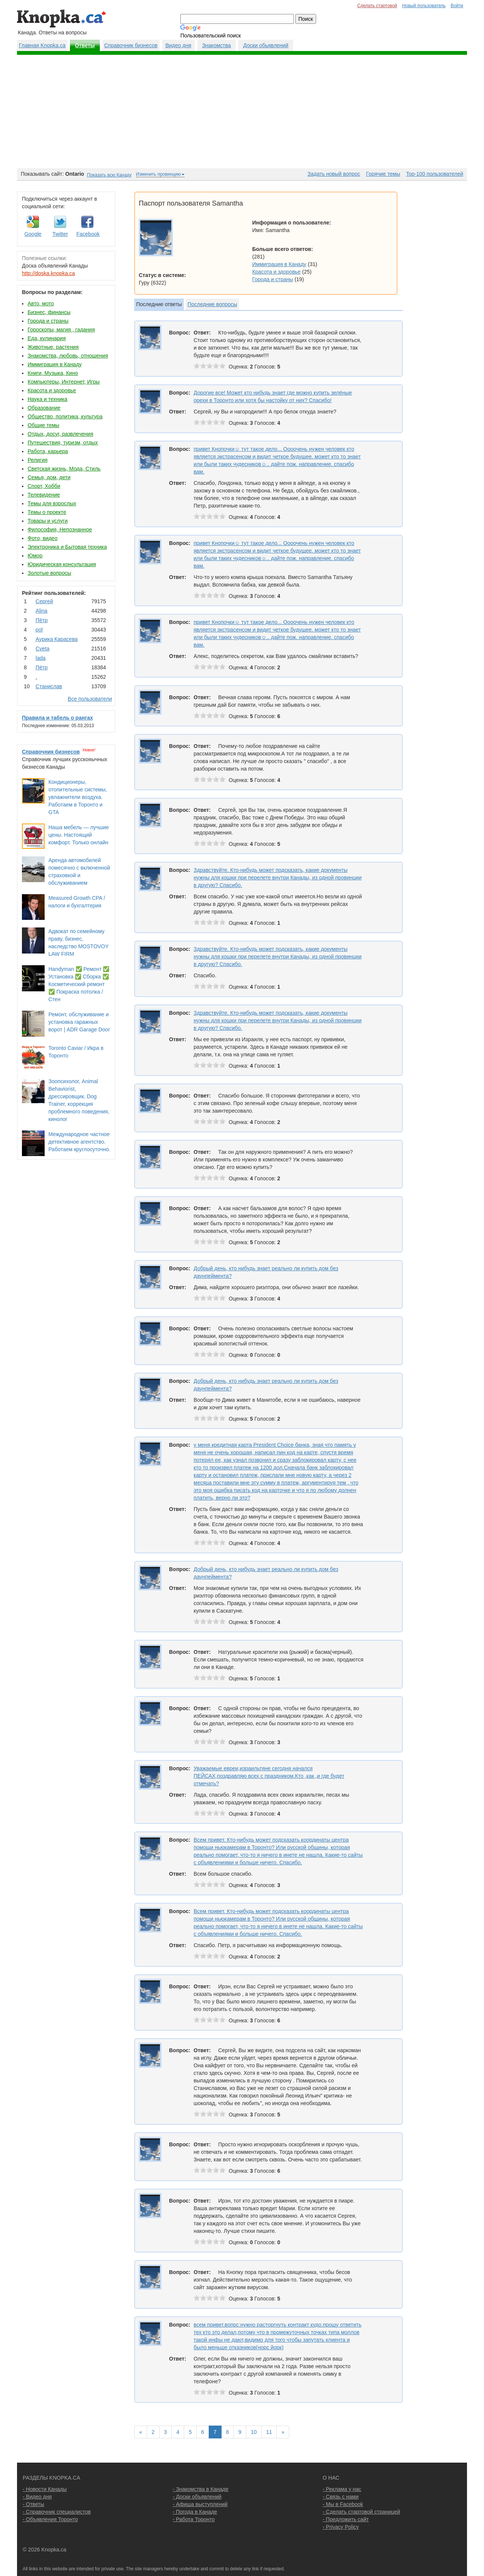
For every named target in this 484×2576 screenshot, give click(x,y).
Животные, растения (53, 347)
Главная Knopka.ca (42, 45)
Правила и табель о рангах (57, 718)
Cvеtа (43, 649)
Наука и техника (47, 399)
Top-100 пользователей (434, 174)
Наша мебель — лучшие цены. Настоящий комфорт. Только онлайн (78, 834)
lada (40, 658)
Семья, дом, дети (49, 477)
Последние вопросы (212, 304)
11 (269, 2432)
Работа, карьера (48, 451)
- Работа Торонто (194, 2519)
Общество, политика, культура (65, 416)
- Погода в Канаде (195, 2512)
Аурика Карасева (57, 639)
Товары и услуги (48, 521)
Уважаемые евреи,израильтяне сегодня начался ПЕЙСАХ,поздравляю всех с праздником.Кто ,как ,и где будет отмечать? (269, 1775)
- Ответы (33, 2504)
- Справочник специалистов (57, 2512)
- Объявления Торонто (50, 2519)
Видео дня (178, 45)
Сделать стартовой (377, 5)
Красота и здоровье (52, 390)
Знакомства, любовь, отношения (68, 356)
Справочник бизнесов (131, 45)
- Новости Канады (45, 2489)
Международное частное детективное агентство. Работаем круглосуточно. (79, 1141)
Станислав (49, 686)
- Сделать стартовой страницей (361, 2512)
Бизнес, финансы (49, 312)
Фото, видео (42, 538)
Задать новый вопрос (333, 174)
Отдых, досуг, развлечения (60, 434)
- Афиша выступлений (200, 2504)
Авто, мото (41, 303)
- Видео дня (37, 2497)
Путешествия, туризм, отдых (63, 443)
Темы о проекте (47, 512)
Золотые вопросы (49, 573)
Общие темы (43, 425)
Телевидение (44, 495)
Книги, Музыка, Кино (53, 373)
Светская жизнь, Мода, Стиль (64, 469)
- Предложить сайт (346, 2519)
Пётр (42, 620)
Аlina (41, 611)
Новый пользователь (423, 5)
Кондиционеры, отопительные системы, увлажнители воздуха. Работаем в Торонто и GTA (77, 797)
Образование (44, 408)
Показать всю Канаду (109, 175)
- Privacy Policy (341, 2527)
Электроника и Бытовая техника (67, 547)
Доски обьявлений (265, 45)
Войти (457, 5)
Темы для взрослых (52, 503)
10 (254, 2432)
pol (39, 630)
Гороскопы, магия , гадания (61, 330)
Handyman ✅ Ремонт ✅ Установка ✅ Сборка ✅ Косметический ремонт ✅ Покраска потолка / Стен (78, 984)
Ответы (85, 45)
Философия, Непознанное (60, 529)
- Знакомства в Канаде (200, 2489)
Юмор (35, 556)
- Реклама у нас (342, 2489)
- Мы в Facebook (343, 2504)
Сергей (44, 601)
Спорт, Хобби (44, 486)
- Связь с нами (340, 2497)
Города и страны (48, 321)
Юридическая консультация (62, 564)
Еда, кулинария (47, 338)
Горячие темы (383, 174)
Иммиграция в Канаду (55, 364)
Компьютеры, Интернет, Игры (64, 382)
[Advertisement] (242, 111)
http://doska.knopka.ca (48, 273)
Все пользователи (90, 699)
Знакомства (216, 45)
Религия (38, 460)
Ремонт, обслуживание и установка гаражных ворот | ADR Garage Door (79, 1022)
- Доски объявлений (197, 2497)
